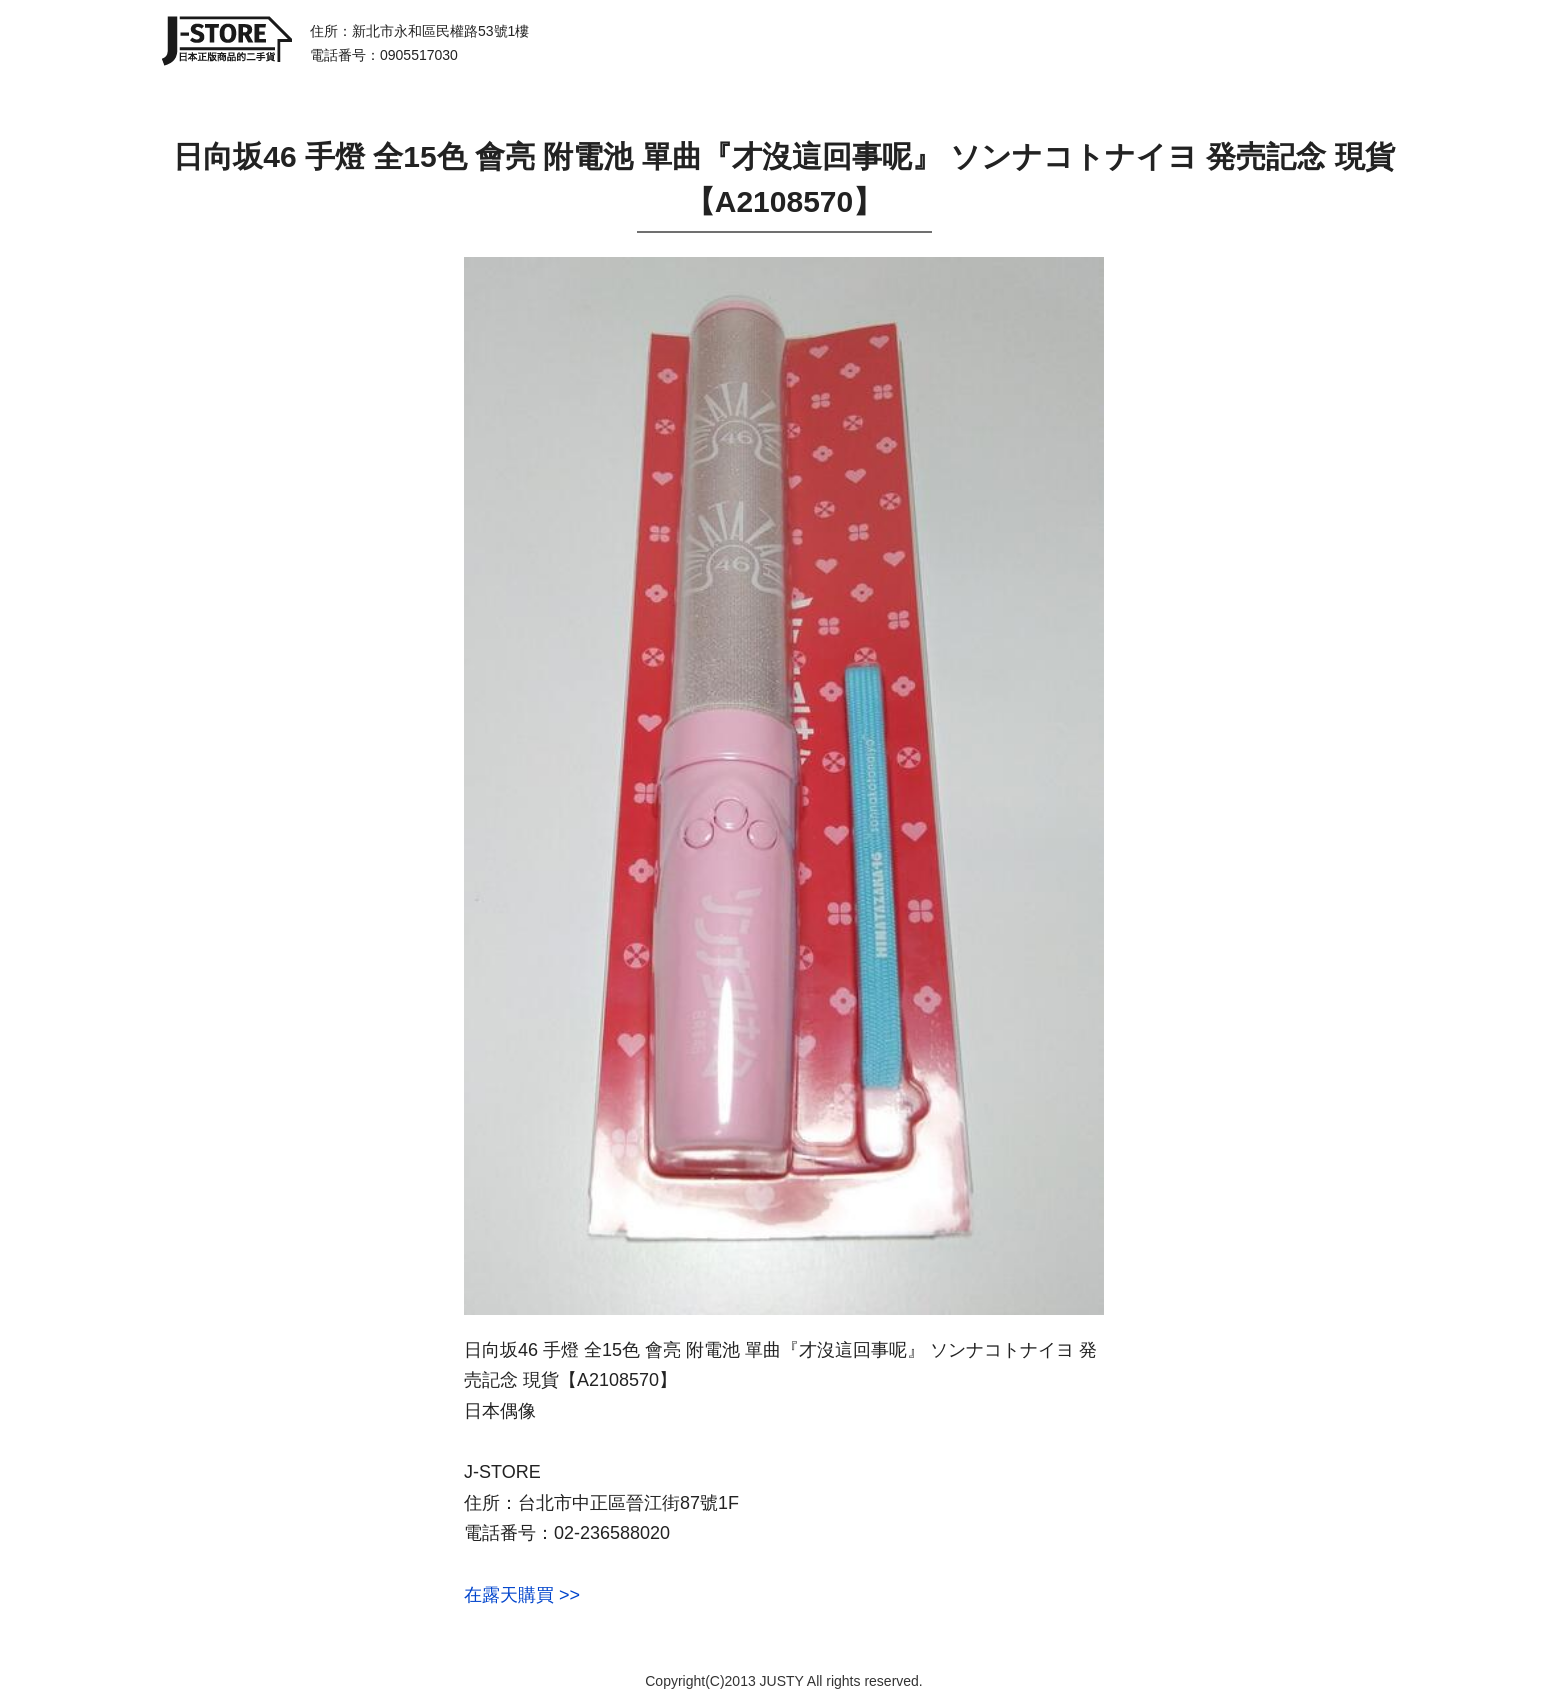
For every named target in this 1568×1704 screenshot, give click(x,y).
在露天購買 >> (522, 1595)
